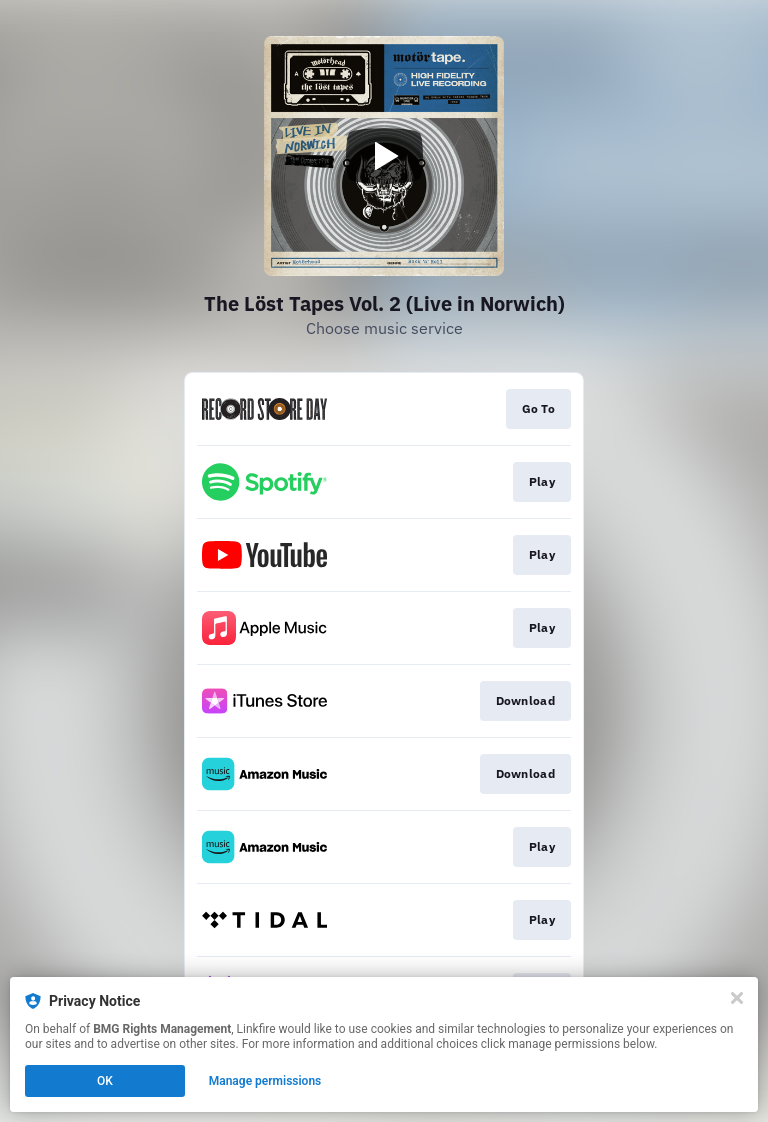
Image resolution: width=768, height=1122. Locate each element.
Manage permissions (265, 1081)
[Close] (737, 998)
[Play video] (384, 156)
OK (105, 1081)
